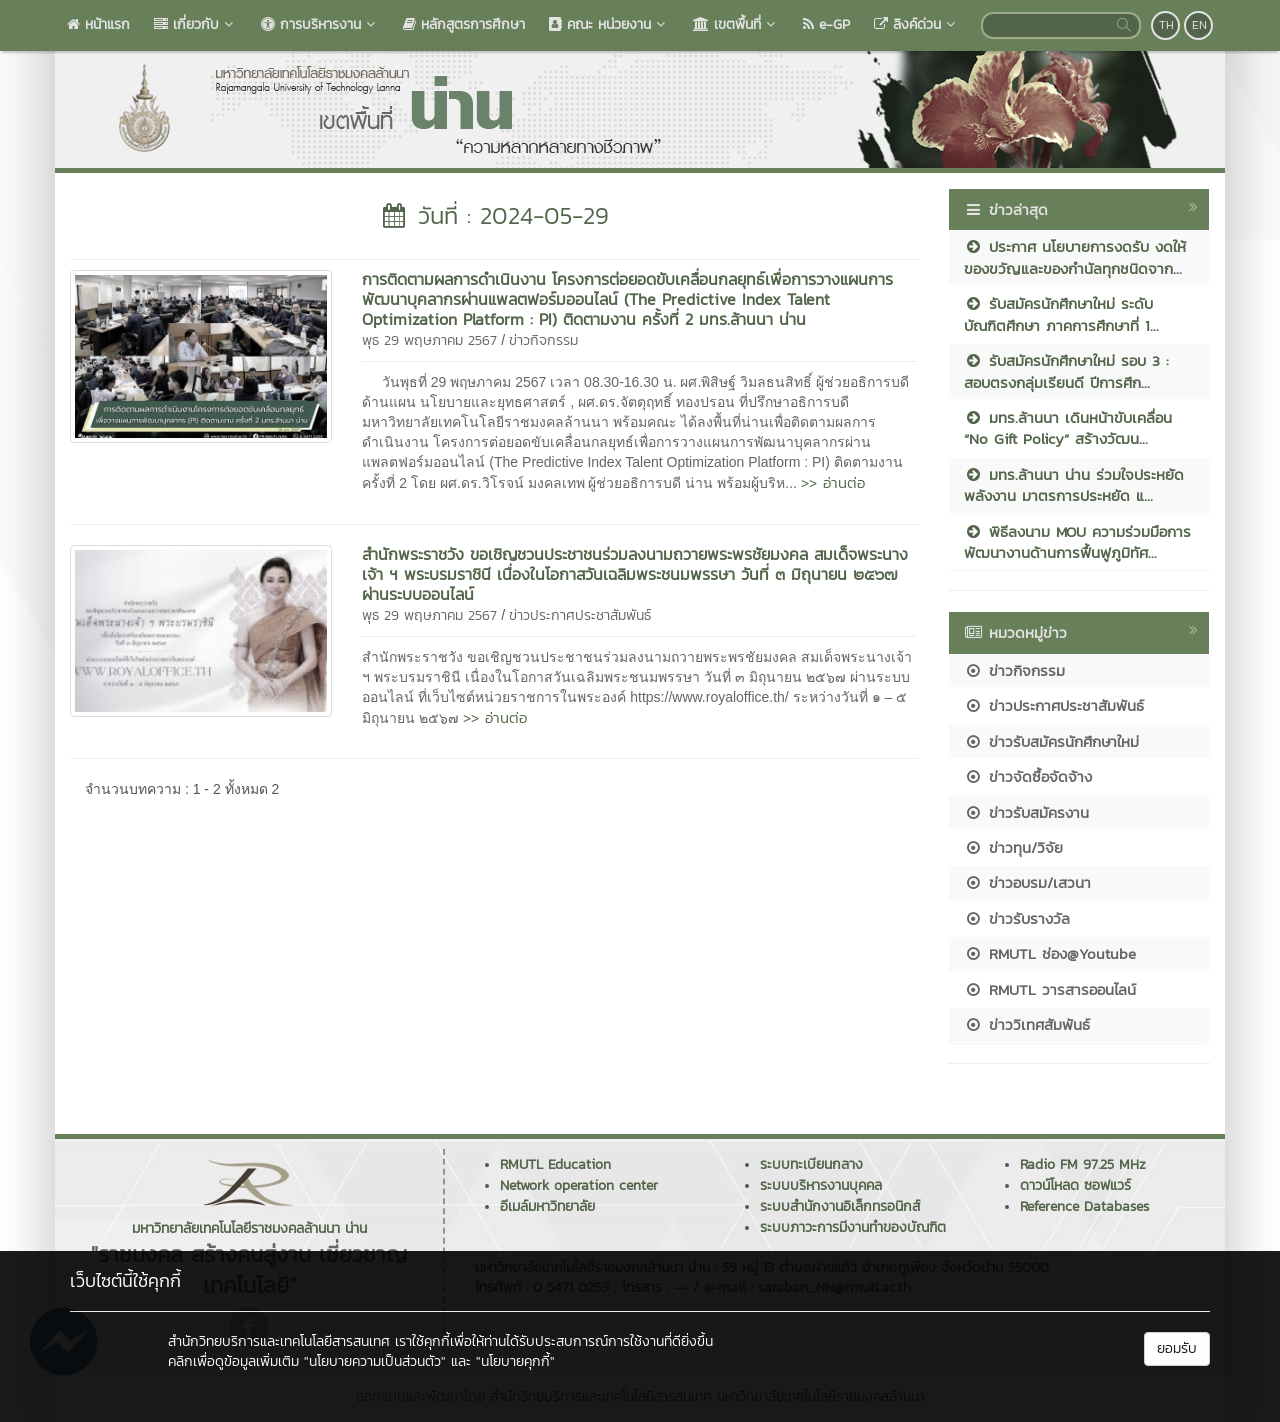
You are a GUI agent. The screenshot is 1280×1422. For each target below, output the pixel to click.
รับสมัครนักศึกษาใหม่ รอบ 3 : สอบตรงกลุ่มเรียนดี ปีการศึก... (1066, 371)
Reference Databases (1084, 1206)
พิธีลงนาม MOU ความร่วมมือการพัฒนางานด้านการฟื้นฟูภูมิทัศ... (1077, 542)
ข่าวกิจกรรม (543, 340)
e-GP (826, 24)
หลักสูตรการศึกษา (464, 24)
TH (1166, 25)
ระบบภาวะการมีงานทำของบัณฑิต (853, 1227)
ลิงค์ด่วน (916, 24)
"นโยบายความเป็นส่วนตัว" (375, 1361)
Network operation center (579, 1185)
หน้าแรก (98, 24)
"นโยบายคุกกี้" (515, 1361)
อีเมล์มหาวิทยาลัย (547, 1206)
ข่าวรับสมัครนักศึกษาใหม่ (1051, 741)
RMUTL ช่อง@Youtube (1050, 953)
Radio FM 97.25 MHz (1083, 1164)
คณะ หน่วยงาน (609, 24)
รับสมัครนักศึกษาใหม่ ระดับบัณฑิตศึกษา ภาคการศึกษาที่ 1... (1061, 314)
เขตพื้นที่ (736, 24)
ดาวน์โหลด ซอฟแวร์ (1075, 1185)
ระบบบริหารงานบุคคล (821, 1185)
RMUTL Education (555, 1164)
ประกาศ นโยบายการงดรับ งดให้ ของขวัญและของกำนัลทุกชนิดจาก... (1075, 257)
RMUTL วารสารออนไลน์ (1050, 989)
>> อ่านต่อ (833, 482)
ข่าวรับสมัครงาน (1026, 812)
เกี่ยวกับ (195, 24)
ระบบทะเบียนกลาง (811, 1164)
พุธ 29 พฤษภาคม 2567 (429, 340)
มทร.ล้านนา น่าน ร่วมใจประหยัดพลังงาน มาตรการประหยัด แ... (1074, 485)
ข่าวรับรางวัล (1017, 918)
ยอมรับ (1177, 1348)
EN (1199, 25)
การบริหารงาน (320, 24)
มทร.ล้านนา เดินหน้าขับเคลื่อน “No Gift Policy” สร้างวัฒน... (1068, 428)
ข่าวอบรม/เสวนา (1027, 882)
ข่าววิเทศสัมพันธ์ (1027, 1024)
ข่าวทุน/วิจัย (1013, 847)
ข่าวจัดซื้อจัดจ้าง (1028, 776)
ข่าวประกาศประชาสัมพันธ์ (580, 615)
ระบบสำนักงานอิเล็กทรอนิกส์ (840, 1206)
